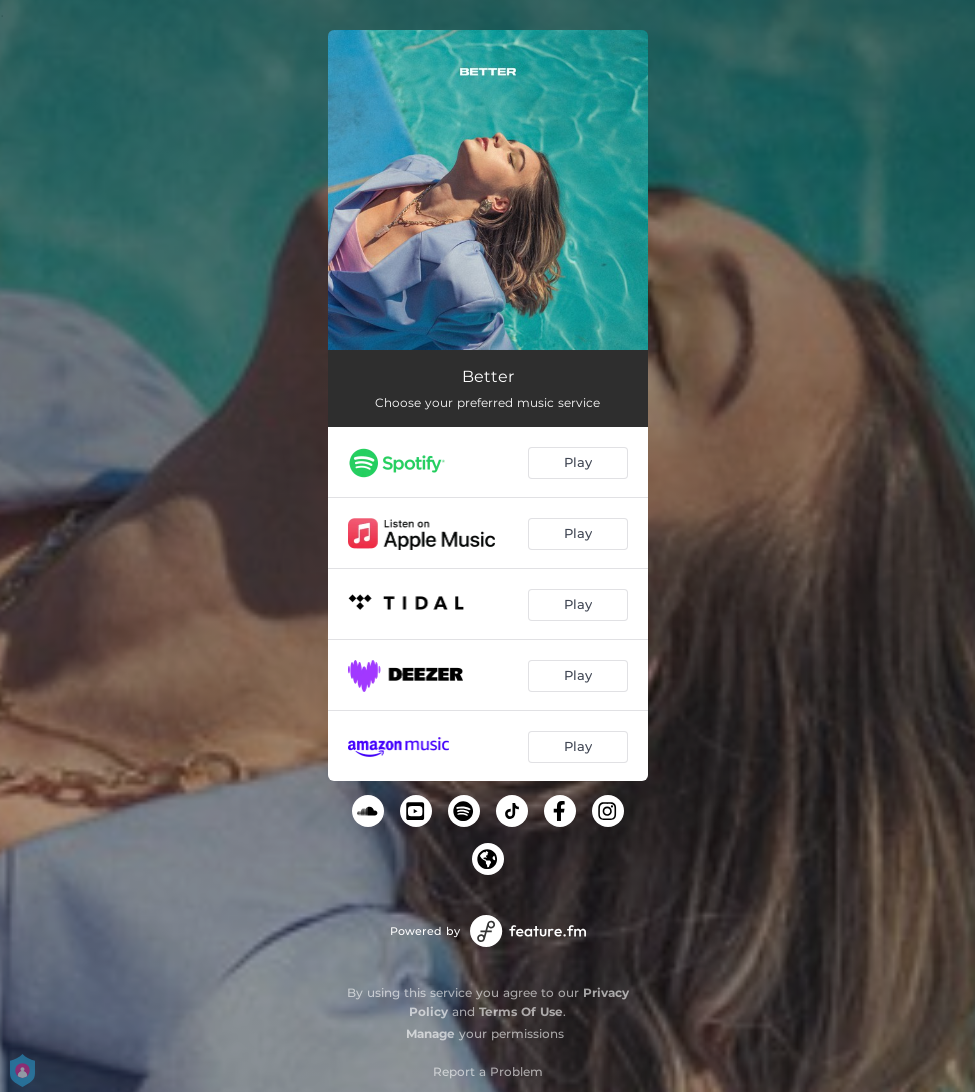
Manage (430, 1033)
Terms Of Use (521, 1011)
